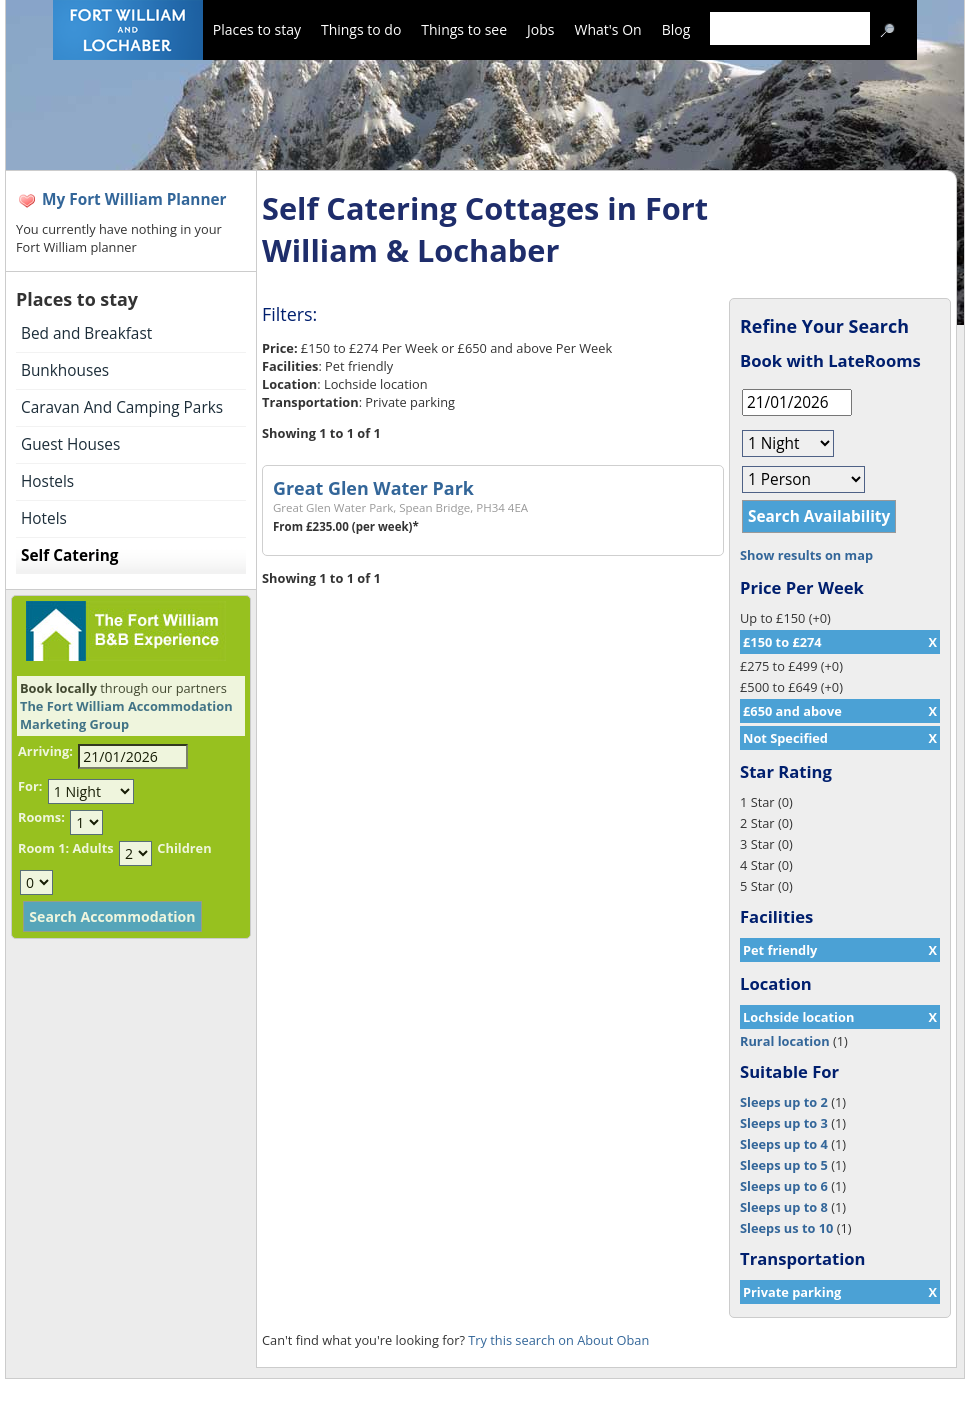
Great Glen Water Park (373, 488)
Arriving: (45, 751)
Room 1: (43, 848)
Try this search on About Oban (558, 1340)
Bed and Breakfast (86, 333)
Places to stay (257, 29)
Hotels (44, 518)
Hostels (47, 481)
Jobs (540, 29)
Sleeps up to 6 (784, 1186)
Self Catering (69, 555)
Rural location (785, 1041)
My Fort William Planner (134, 199)
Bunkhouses (65, 370)
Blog (676, 29)
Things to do (361, 29)
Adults (92, 848)
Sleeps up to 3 (784, 1123)
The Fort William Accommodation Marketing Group (126, 715)
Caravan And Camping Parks (122, 407)
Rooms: (41, 817)
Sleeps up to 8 (784, 1207)
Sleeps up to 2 (784, 1102)
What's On (608, 29)
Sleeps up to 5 (784, 1165)
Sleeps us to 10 (786, 1228)
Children (184, 848)
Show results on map (806, 555)
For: (30, 786)
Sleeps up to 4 (784, 1144)
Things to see (464, 29)
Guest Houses (70, 444)
